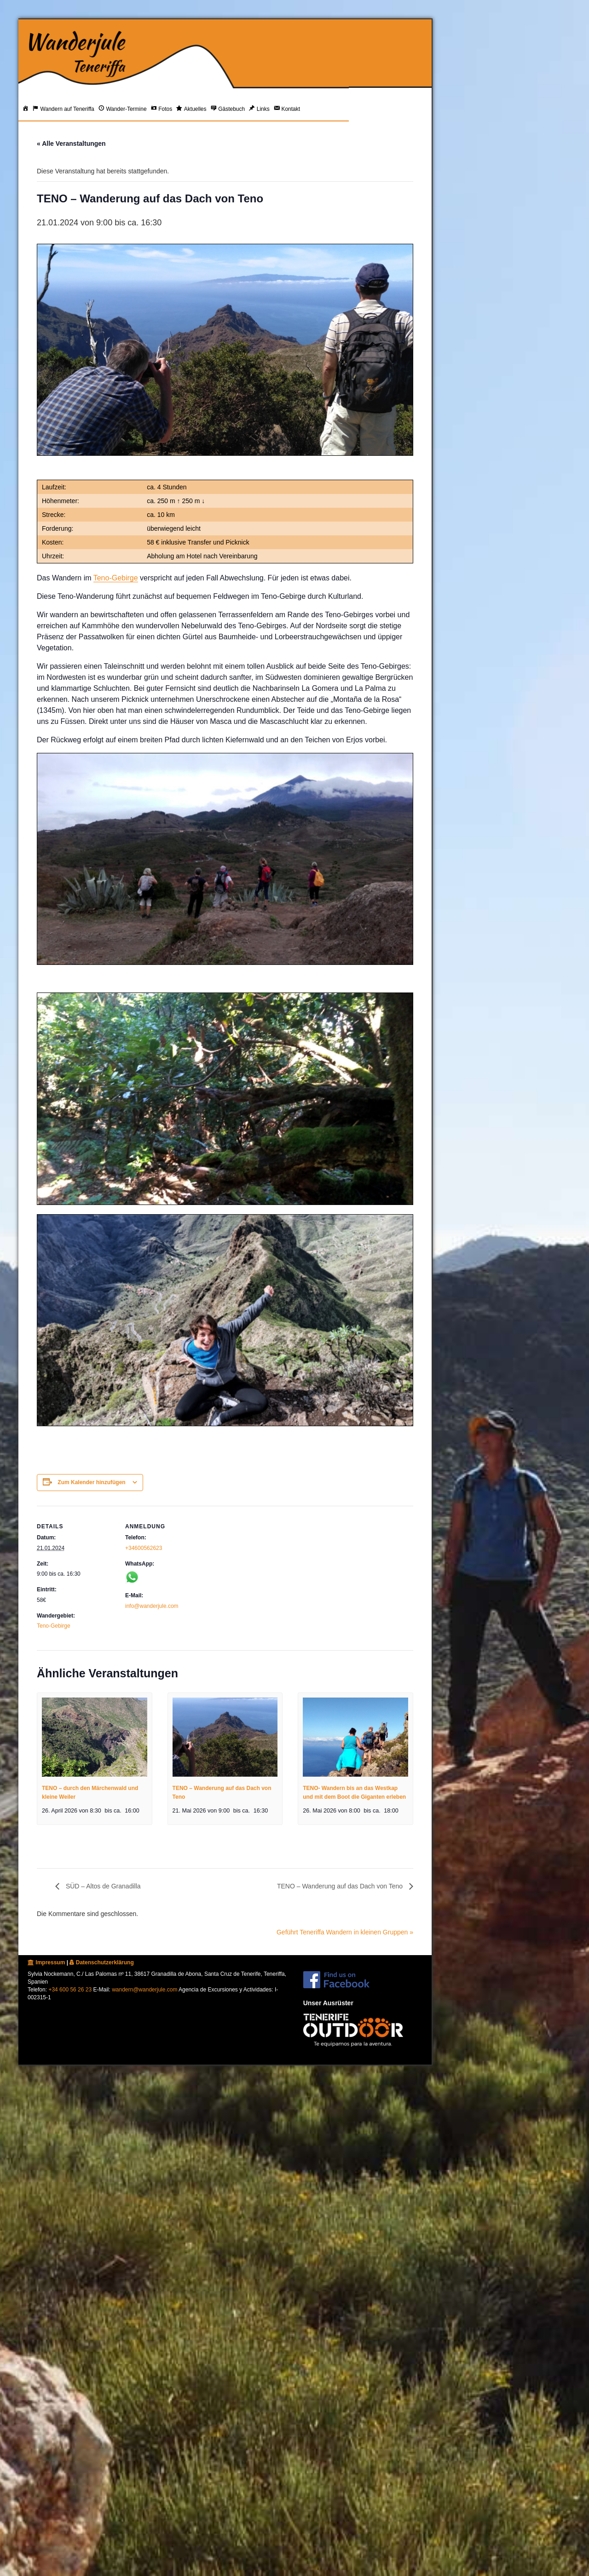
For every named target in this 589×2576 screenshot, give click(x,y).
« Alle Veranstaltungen (71, 143)
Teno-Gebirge (115, 578)
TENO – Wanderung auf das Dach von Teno (340, 1886)
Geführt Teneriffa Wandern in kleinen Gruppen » (345, 1932)
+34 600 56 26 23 (70, 1989)
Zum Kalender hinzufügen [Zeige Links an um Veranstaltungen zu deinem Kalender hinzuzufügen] (91, 1482)
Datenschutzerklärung (101, 1962)
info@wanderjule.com (152, 1606)
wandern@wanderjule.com (144, 1989)
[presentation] (94, 1737)
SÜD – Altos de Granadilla (102, 1886)
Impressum (46, 1962)
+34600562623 (143, 1548)
